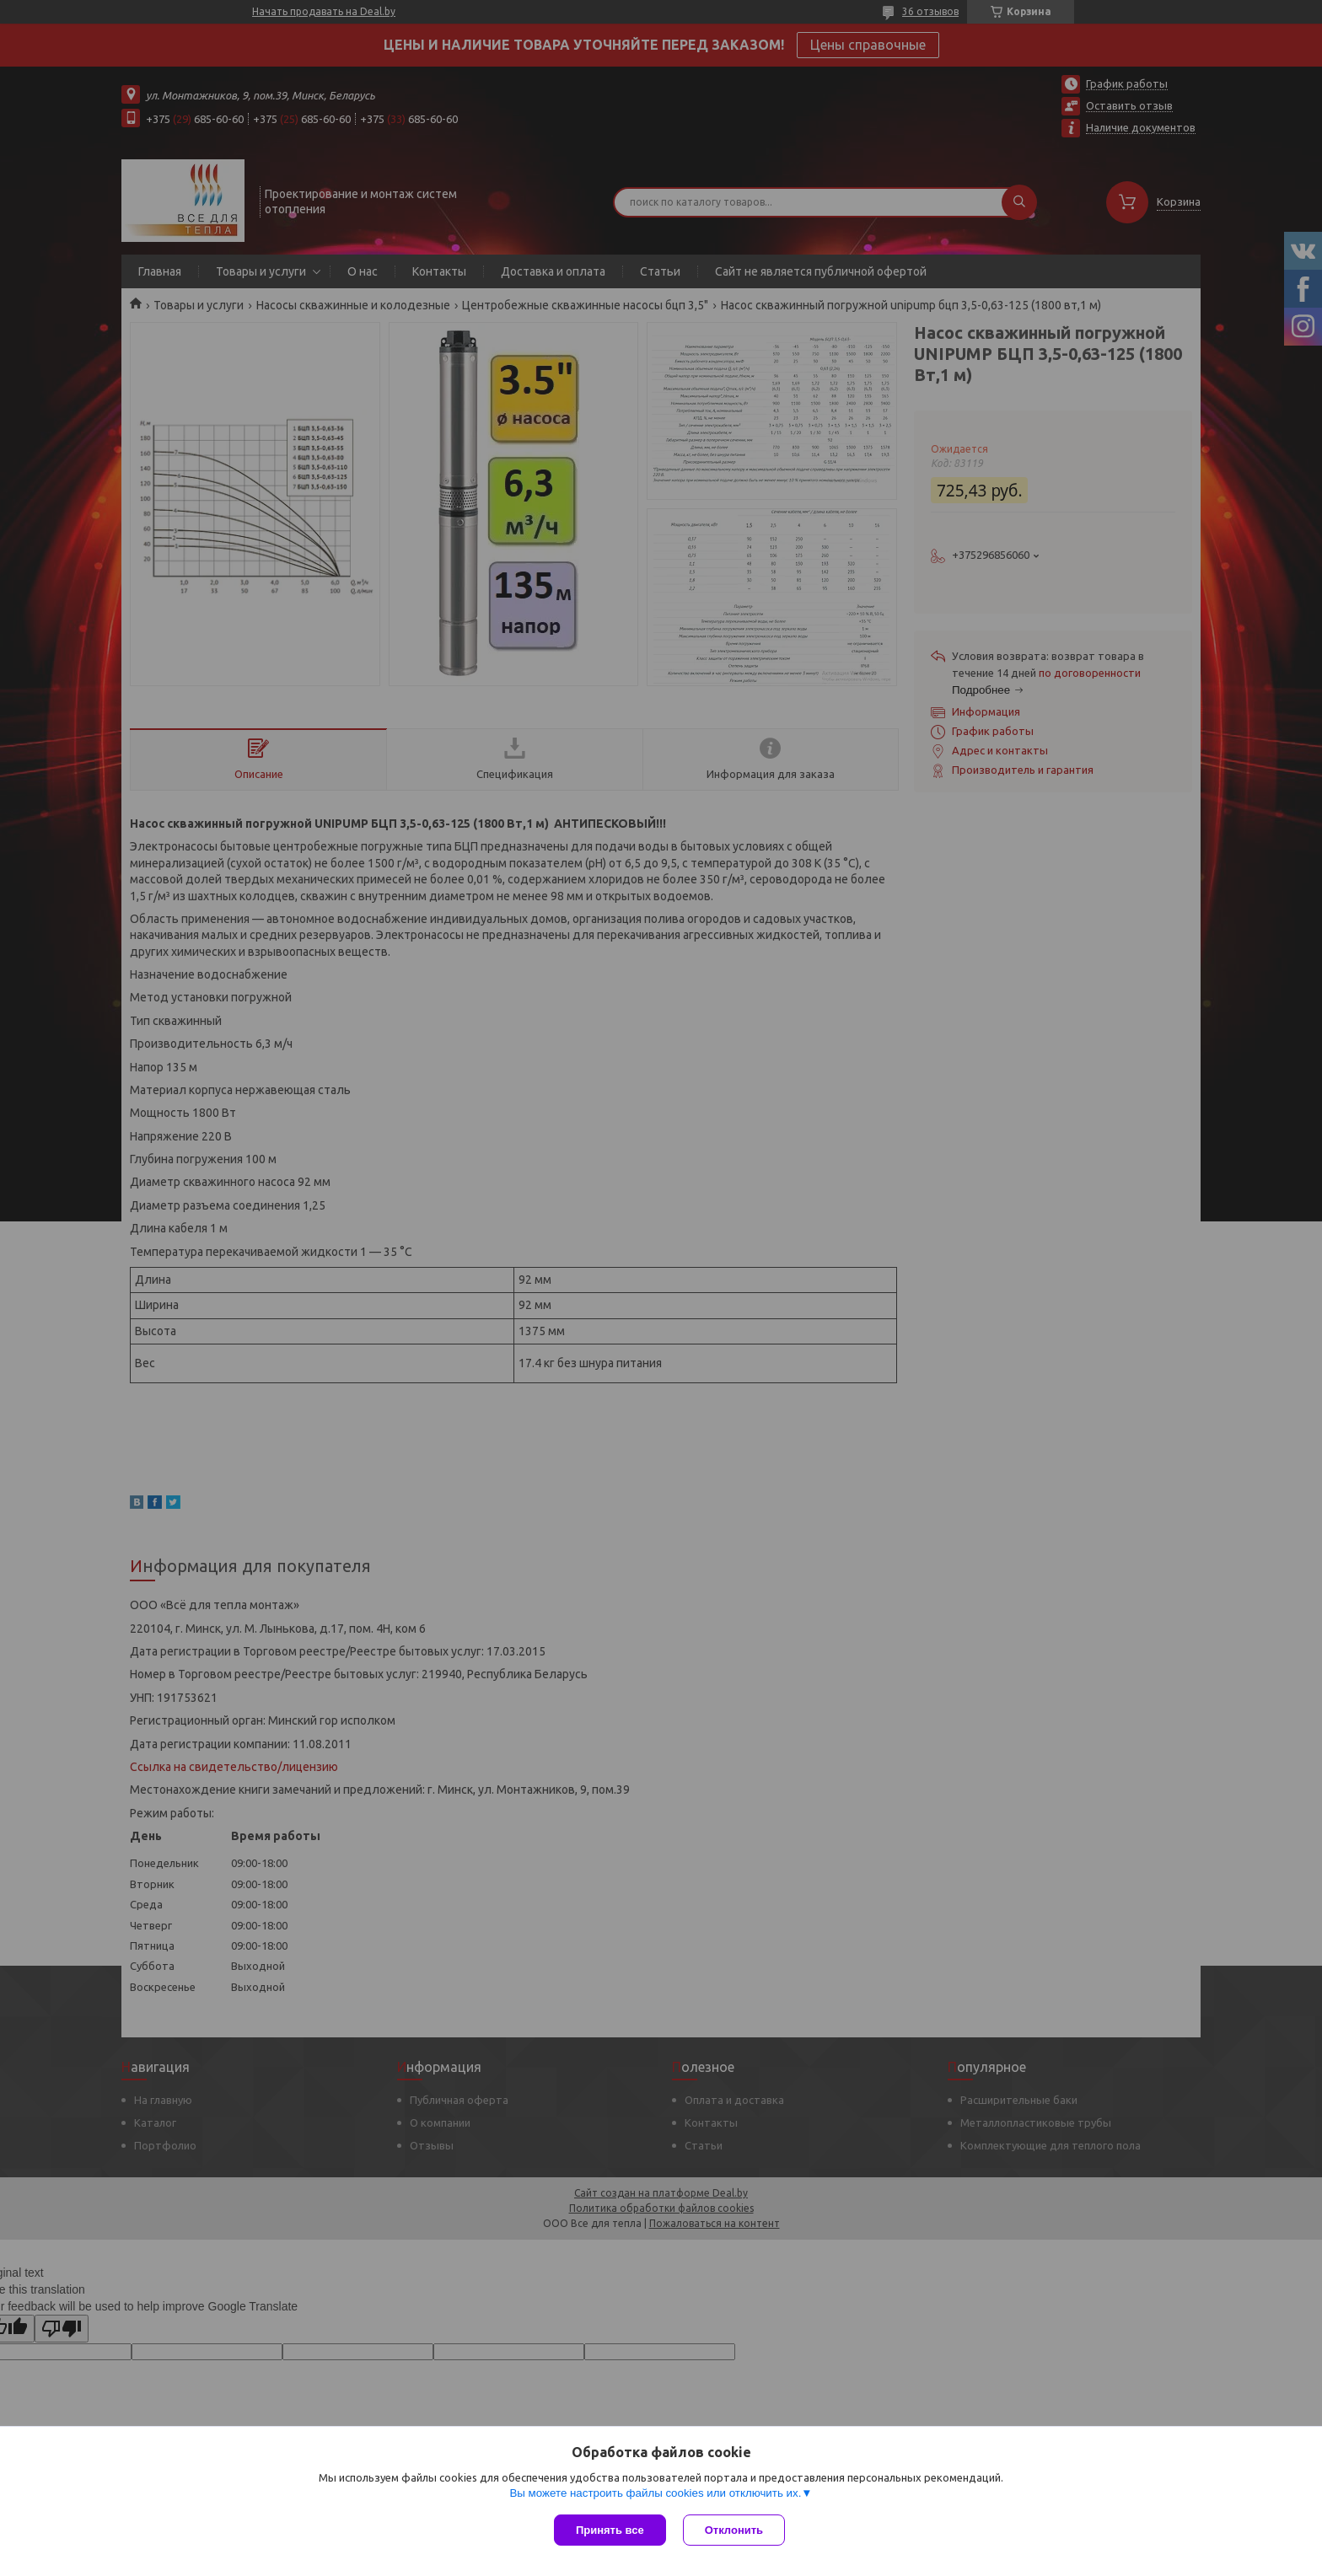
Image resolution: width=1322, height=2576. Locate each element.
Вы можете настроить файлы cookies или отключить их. (655, 2493)
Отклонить (734, 2530)
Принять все (610, 2530)
